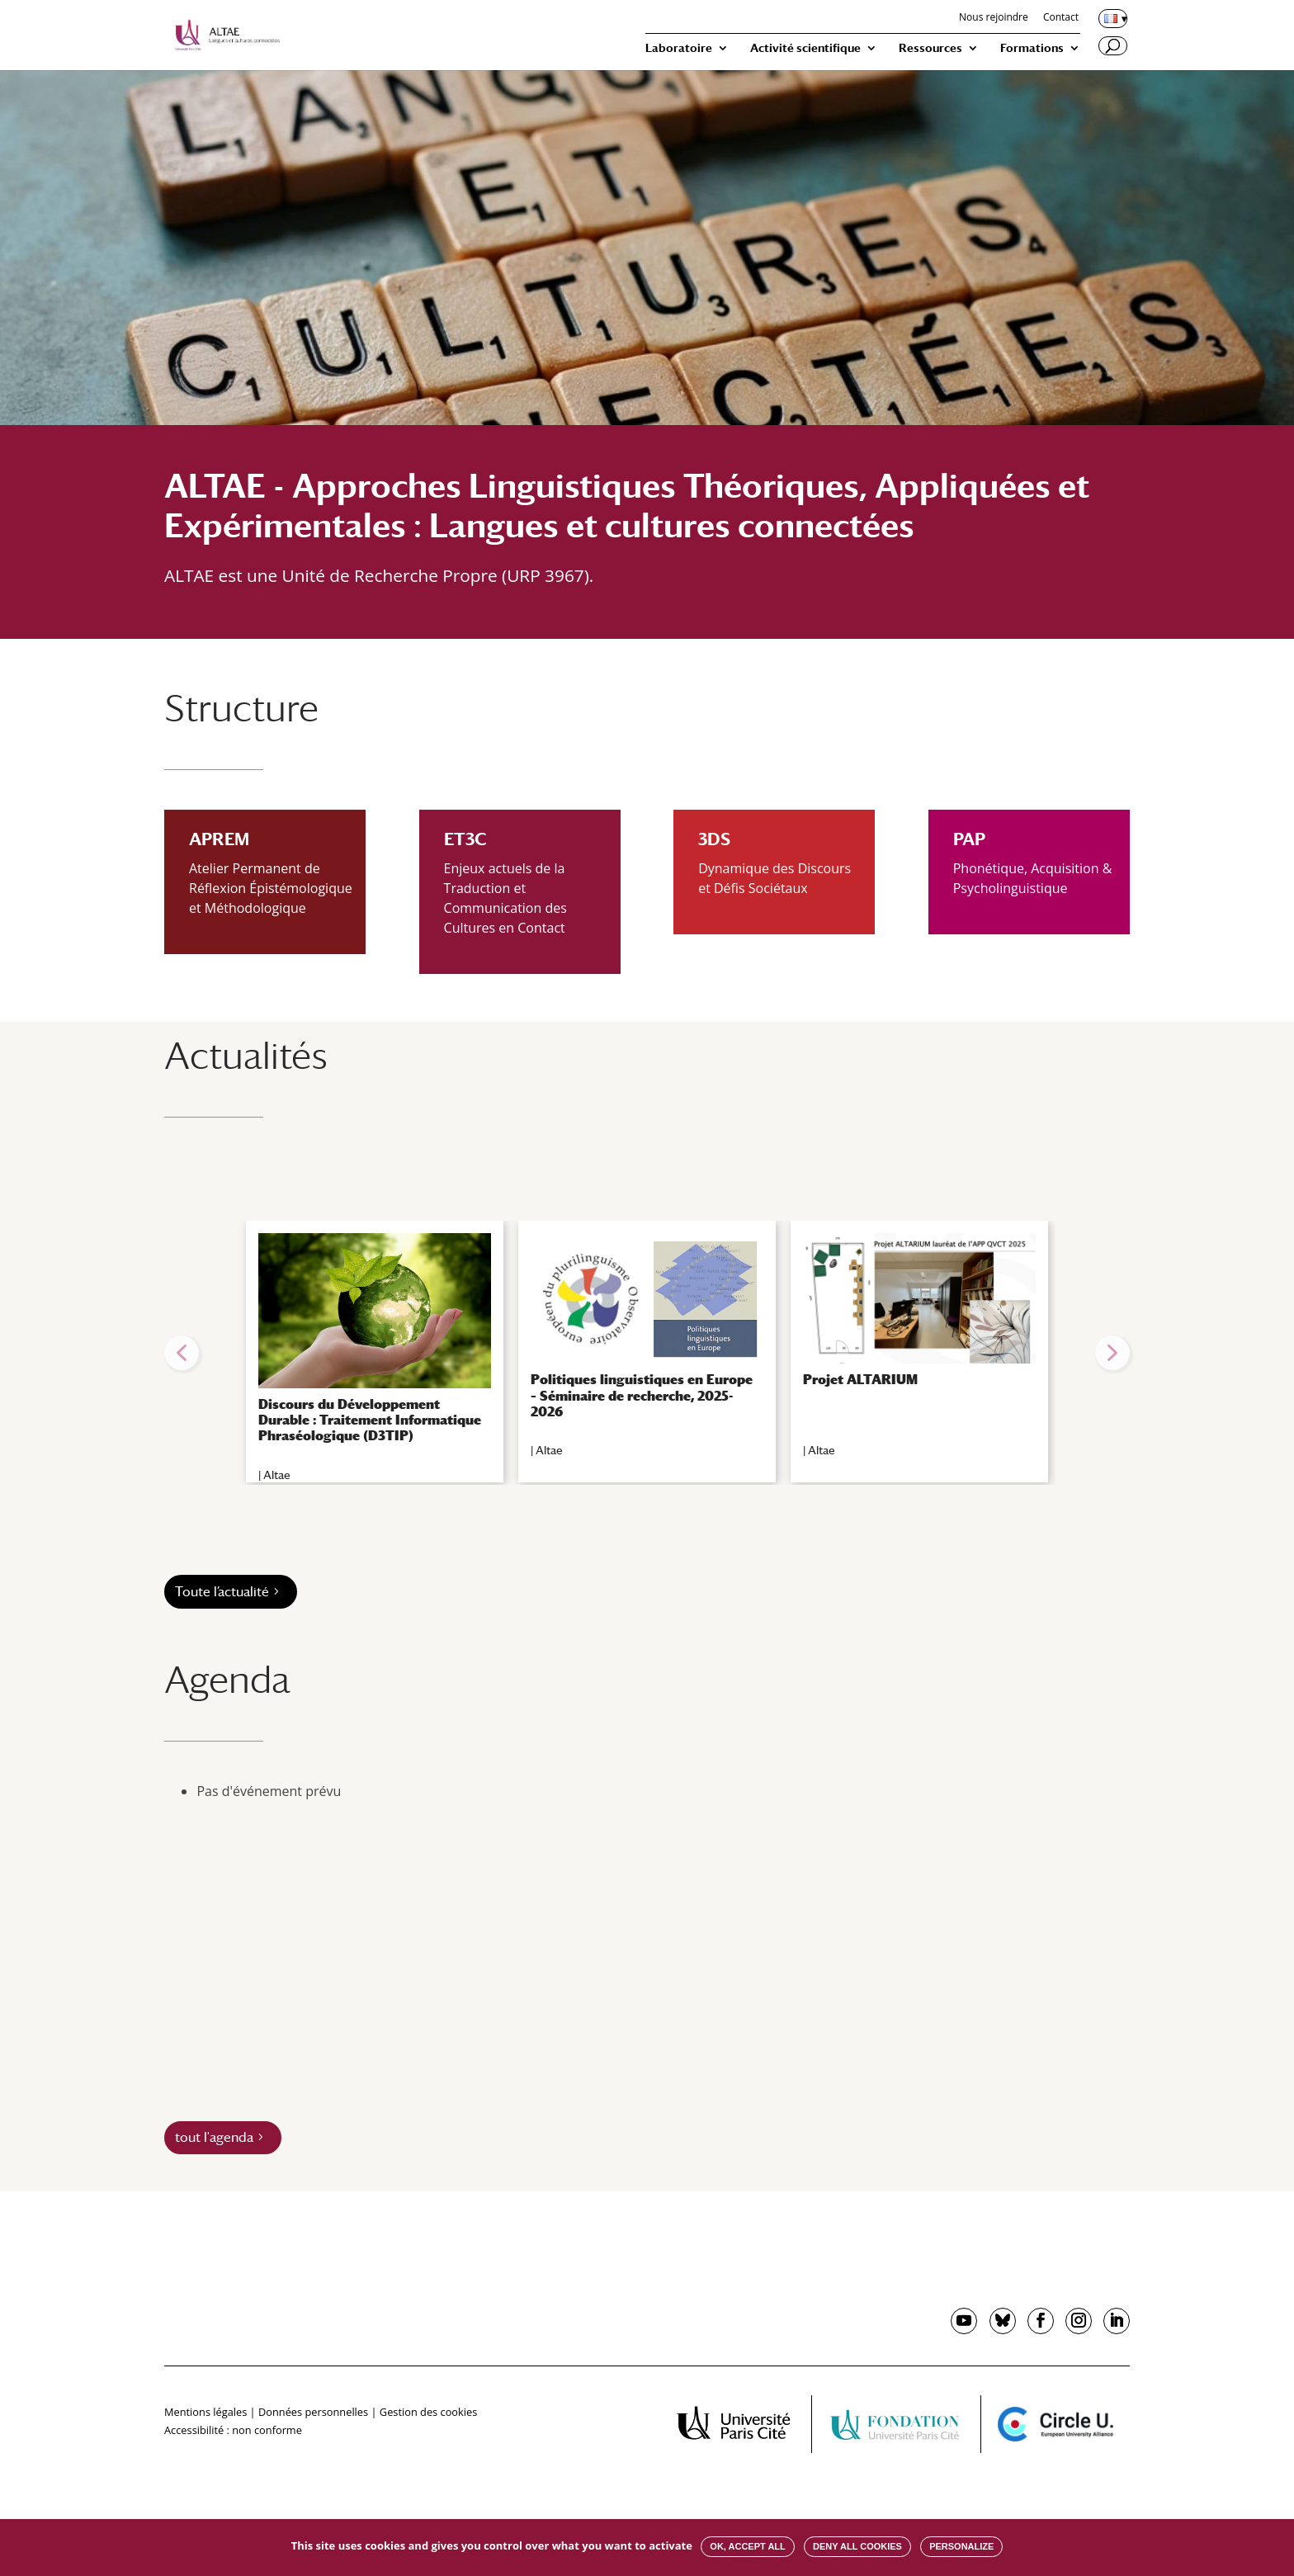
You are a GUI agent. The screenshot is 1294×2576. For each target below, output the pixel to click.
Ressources (930, 48)
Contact (1061, 18)
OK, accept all (747, 2546)
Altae (276, 1475)
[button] (181, 1352)
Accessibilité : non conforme (233, 2429)
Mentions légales (205, 2411)
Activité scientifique (805, 48)
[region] (647, 1352)
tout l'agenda (214, 2137)
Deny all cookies (857, 2546)
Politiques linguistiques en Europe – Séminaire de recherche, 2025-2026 (642, 1395)
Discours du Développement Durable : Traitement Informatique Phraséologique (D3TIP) (369, 1420)
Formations (1032, 48)
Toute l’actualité (222, 1592)
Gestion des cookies (428, 2411)
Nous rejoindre (993, 18)
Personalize (961, 2546)
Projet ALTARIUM (860, 1379)
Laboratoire (678, 48)
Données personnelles (313, 2411)
